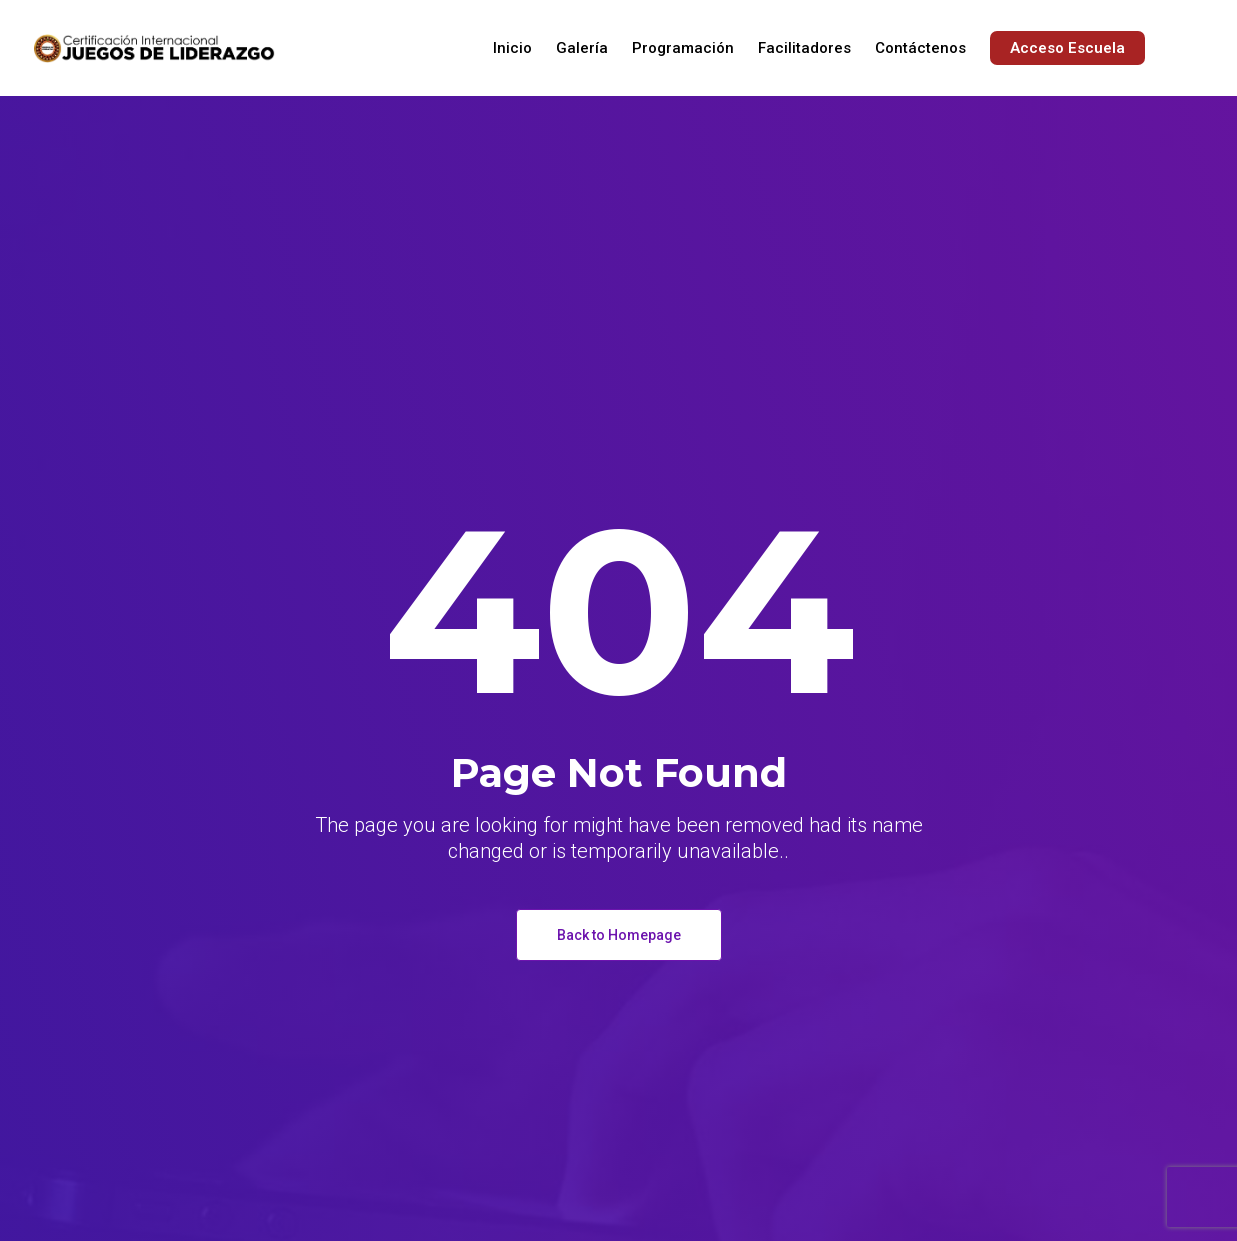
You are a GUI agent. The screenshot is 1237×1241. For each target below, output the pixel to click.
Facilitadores (804, 48)
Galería (582, 48)
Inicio (512, 48)
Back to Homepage (619, 935)
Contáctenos (920, 48)
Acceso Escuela (1067, 48)
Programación (683, 48)
